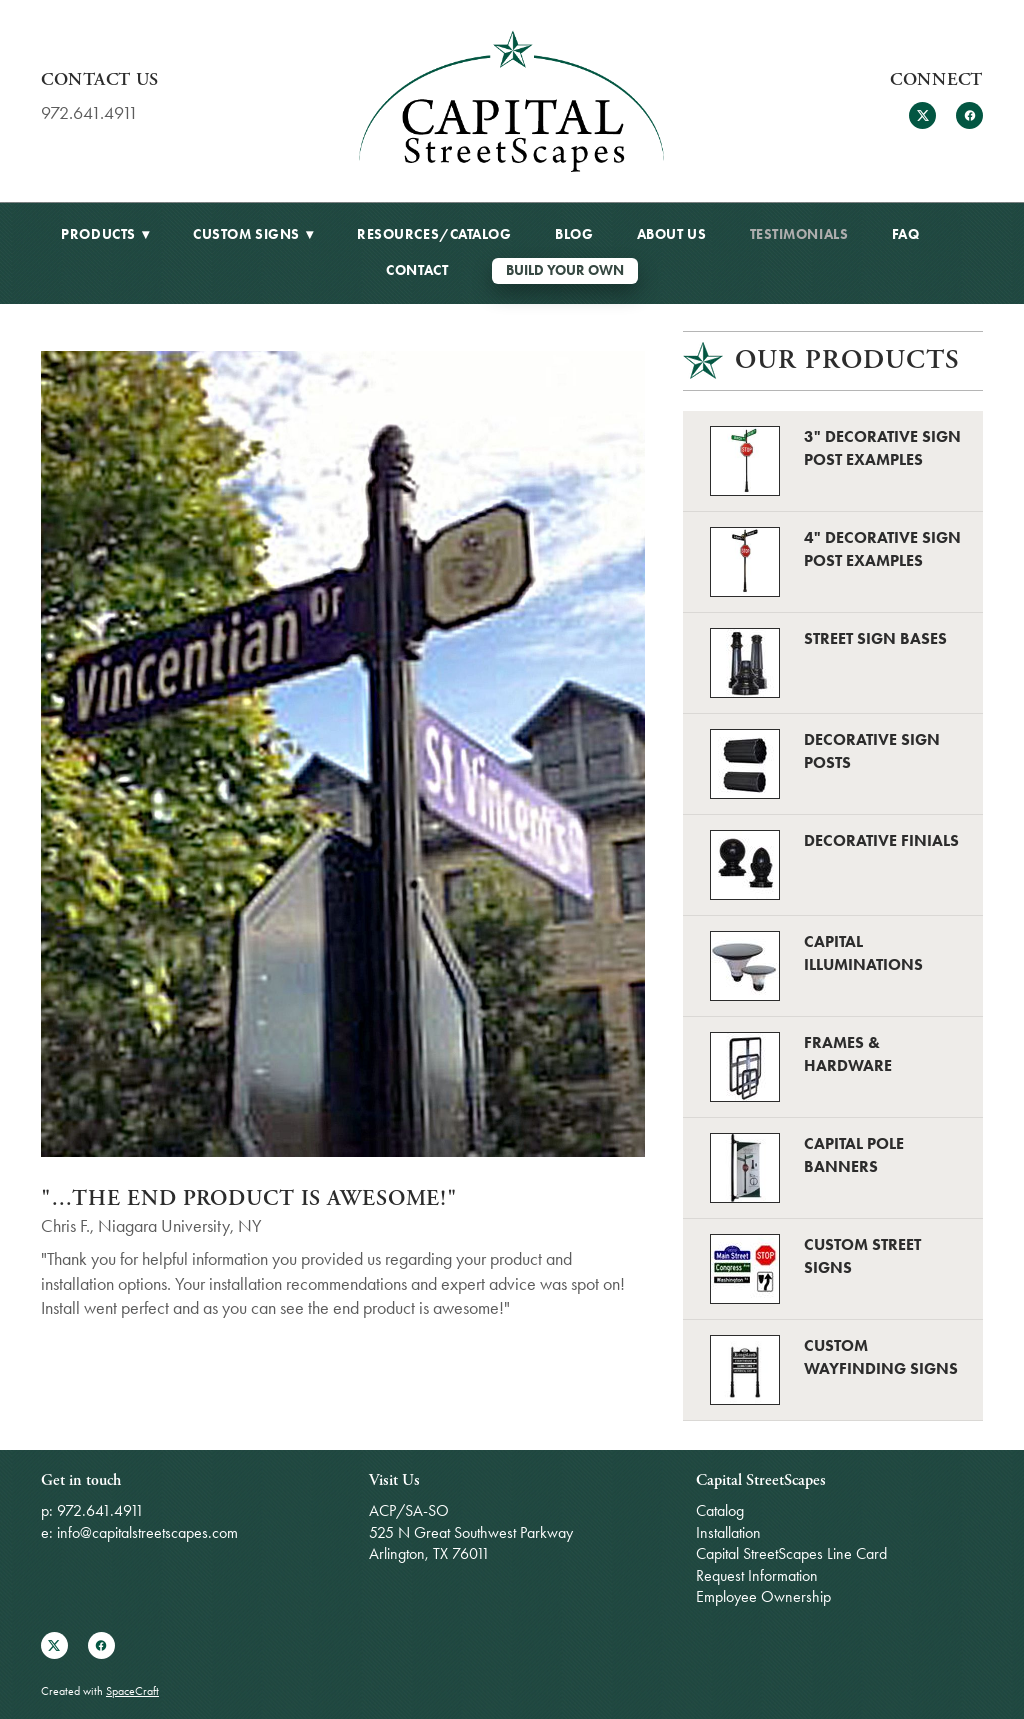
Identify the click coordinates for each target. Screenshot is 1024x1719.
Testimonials (799, 234)
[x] (922, 115)
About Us (671, 234)
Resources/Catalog (434, 234)
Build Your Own (565, 270)
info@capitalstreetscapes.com (147, 1532)
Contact (417, 270)
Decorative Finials (881, 840)
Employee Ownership (763, 1596)
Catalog (720, 1510)
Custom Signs (253, 234)
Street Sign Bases (875, 638)
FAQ (906, 234)
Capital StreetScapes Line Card (791, 1553)
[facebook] (969, 115)
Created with (100, 1691)
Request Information (757, 1575)
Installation (728, 1532)
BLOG (574, 234)
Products (105, 234)
